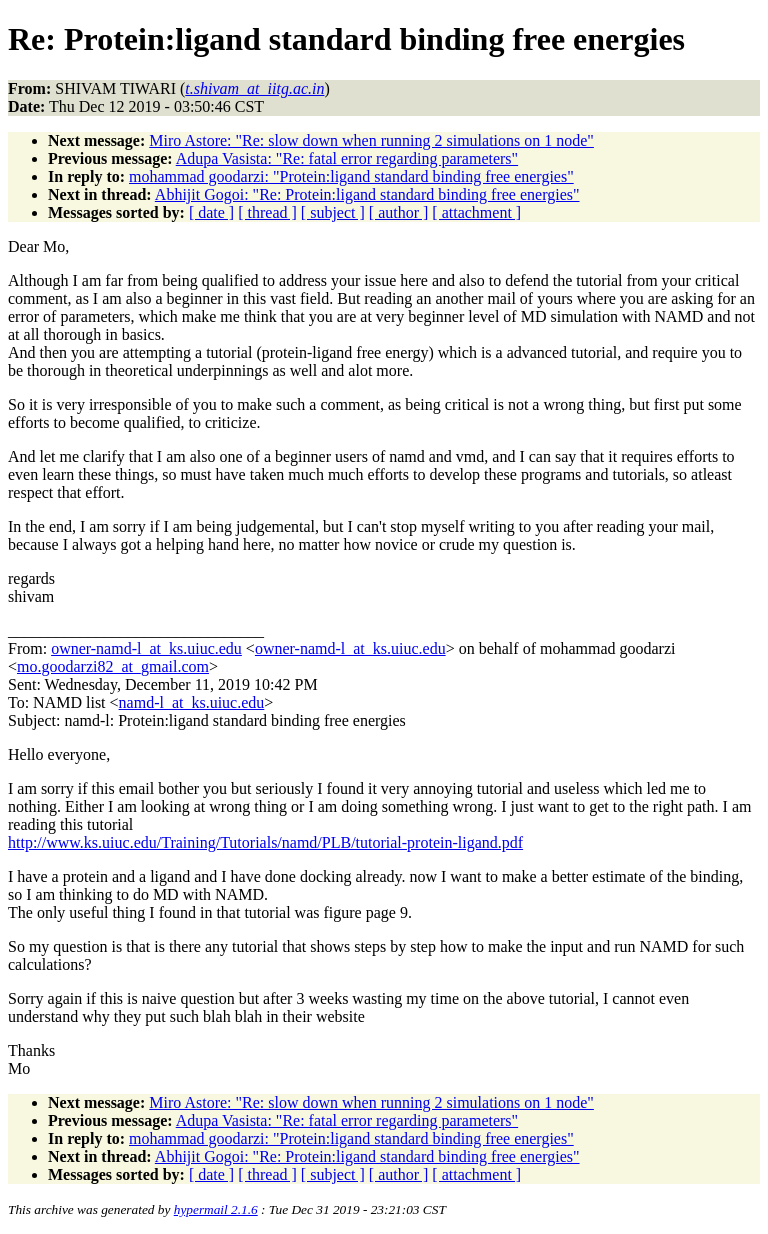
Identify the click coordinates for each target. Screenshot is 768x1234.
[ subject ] (333, 212)
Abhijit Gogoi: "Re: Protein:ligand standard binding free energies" (367, 194)
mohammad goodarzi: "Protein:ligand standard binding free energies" (351, 176)
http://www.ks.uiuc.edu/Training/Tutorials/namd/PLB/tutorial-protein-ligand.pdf (265, 842)
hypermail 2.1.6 (216, 1209)
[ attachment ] (476, 212)
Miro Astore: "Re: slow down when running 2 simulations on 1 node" (371, 140)
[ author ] (399, 212)
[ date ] (211, 212)
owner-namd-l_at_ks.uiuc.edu (146, 648)
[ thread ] (267, 212)
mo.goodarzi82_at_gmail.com (113, 666)
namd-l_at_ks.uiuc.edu (192, 702)
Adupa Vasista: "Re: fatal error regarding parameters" (347, 158)
